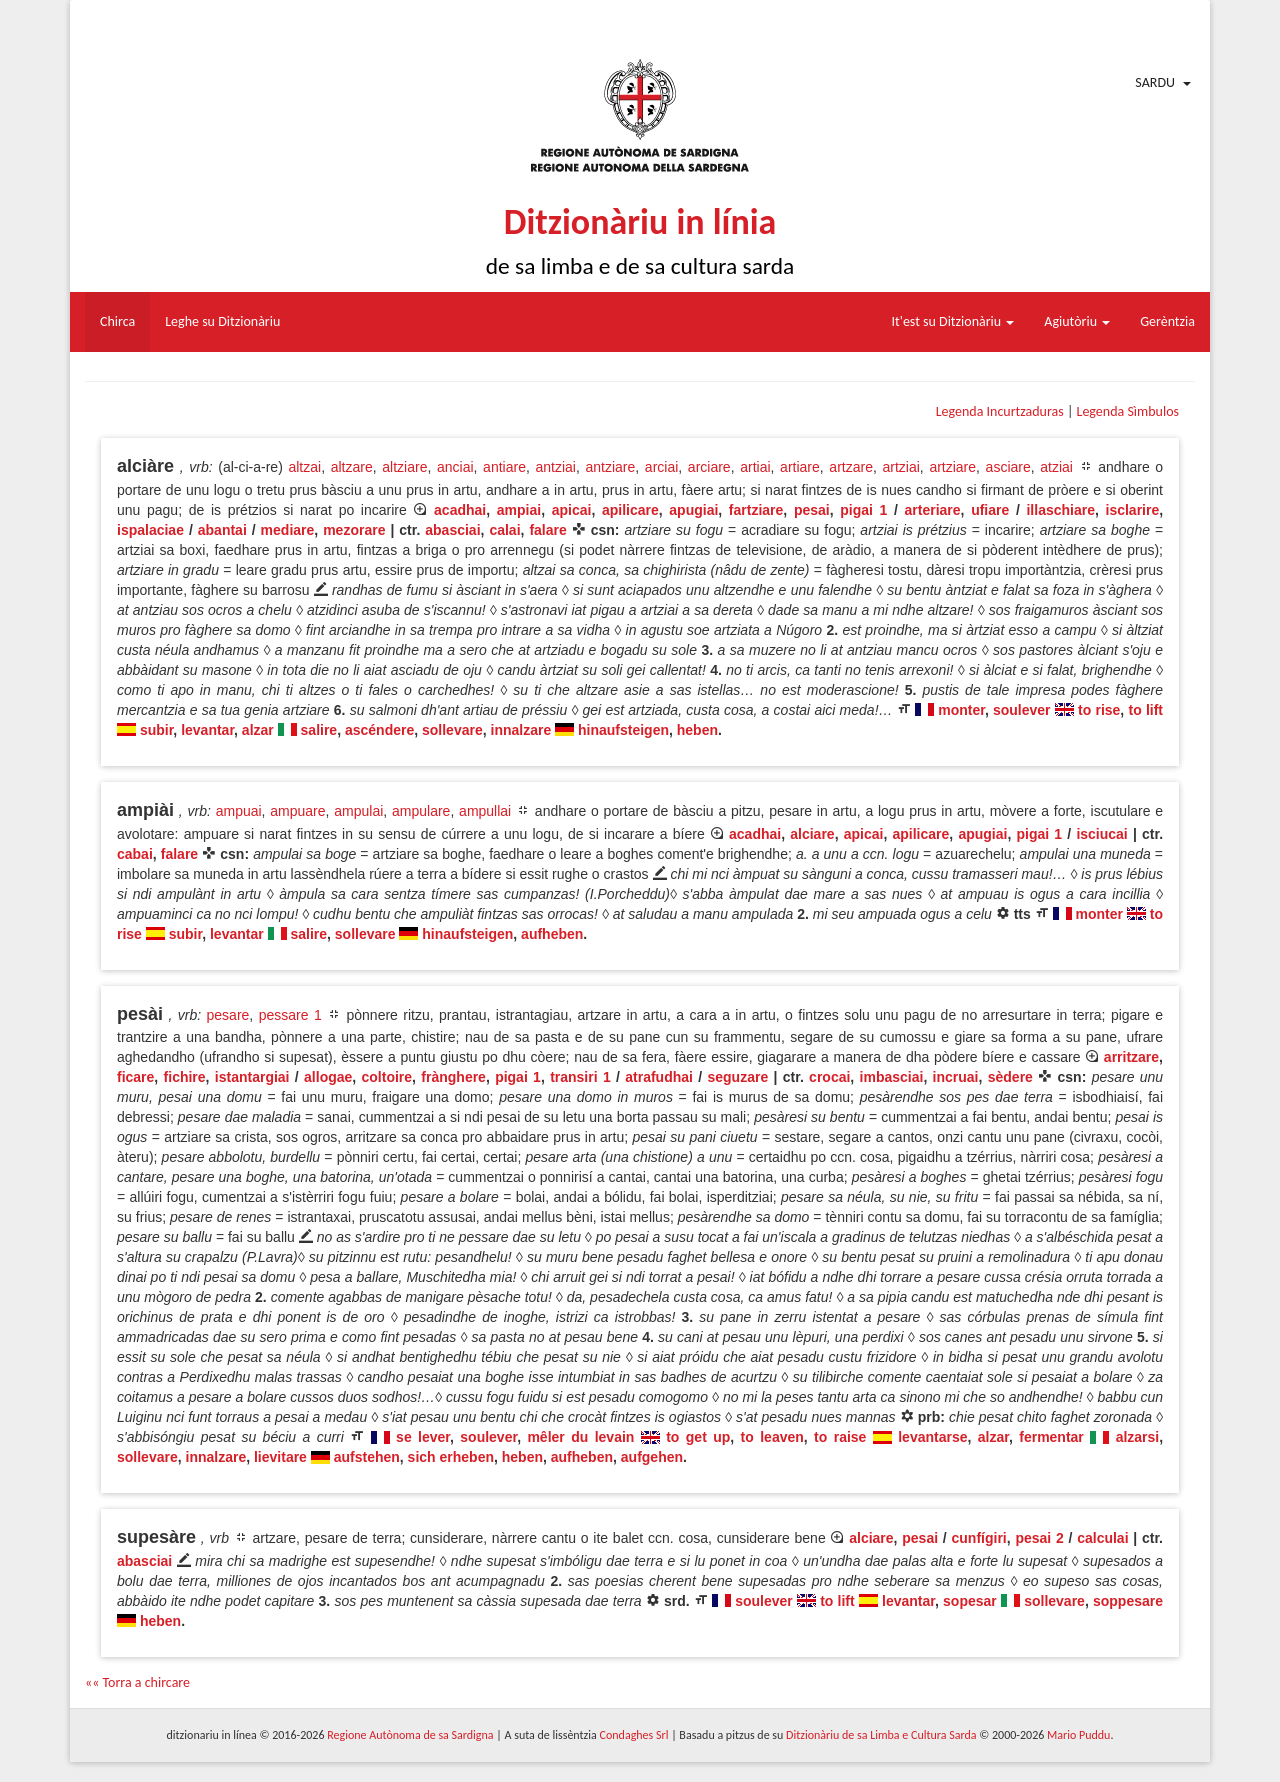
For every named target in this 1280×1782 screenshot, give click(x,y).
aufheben (552, 934)
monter (961, 710)
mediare (288, 530)
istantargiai (252, 1077)
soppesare (1128, 1601)
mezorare (354, 530)
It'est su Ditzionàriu (953, 321)
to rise (1099, 710)
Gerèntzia (1167, 321)
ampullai (485, 811)
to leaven (772, 1437)
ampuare (297, 811)
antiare (504, 467)
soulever (1022, 710)
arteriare (933, 510)
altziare (404, 467)
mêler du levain (580, 1437)
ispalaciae (150, 530)
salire (319, 730)
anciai (455, 467)
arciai (661, 467)
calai (504, 530)
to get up (698, 1437)
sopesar (970, 1601)
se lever (423, 1437)
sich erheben (451, 1457)
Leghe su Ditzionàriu (222, 321)
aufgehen (652, 1457)
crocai (829, 1077)
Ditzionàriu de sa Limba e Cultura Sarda (881, 1735)
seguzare (737, 1077)
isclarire (1133, 510)
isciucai (1101, 834)
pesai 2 (1039, 1538)
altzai (304, 467)
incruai (956, 1077)
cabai (135, 854)
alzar (258, 730)
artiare (800, 467)
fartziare (756, 510)
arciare (709, 467)
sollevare (452, 730)
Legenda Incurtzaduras (1000, 411)
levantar (207, 730)
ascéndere (379, 730)
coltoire (387, 1077)
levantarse (932, 1437)
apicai (572, 510)
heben (697, 730)
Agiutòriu (1077, 321)
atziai (1056, 467)
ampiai (519, 510)
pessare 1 (290, 1015)
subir (156, 730)
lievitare (280, 1457)
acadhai (460, 510)
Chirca (117, 321)
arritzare (1131, 1057)
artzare (851, 467)
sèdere (1010, 1077)
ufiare (990, 510)
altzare (352, 467)
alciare (812, 834)
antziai (555, 467)
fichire (185, 1077)
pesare (228, 1015)
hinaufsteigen (623, 730)
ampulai (358, 811)
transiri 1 (580, 1077)
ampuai (239, 811)
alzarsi (1138, 1437)
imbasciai (892, 1077)
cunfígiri (979, 1538)
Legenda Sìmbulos (1128, 411)
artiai (755, 467)
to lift (1145, 710)
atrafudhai (659, 1077)
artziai (900, 467)
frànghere (453, 1077)
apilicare (630, 510)
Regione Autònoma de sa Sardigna (410, 1735)
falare (547, 530)
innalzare (521, 730)
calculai (1102, 1538)
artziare (952, 467)
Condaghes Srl (634, 1735)
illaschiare (1060, 510)
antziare (610, 467)
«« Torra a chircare (137, 1682)
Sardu (1155, 82)
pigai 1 (863, 510)
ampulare (421, 811)
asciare (1008, 467)
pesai (812, 510)
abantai (222, 530)
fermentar (1051, 1437)
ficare (135, 1077)
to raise (840, 1437)
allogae (328, 1077)
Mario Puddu (1078, 1735)
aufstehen (367, 1457)
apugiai (693, 510)
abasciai (452, 530)
